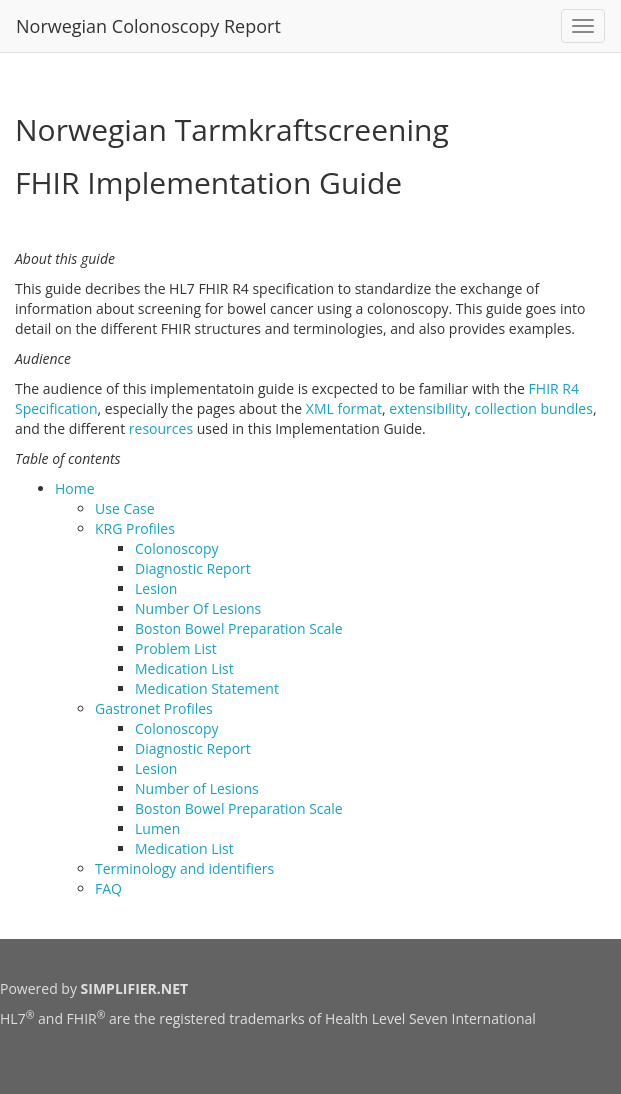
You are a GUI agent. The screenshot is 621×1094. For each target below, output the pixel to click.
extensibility (428, 408)
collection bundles (534, 408)
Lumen (157, 828)
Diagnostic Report (193, 568)
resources (161, 428)
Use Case (125, 508)
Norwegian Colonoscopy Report (148, 26)
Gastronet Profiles (154, 708)
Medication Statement (207, 688)
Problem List (176, 648)
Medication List (184, 668)
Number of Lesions (197, 788)
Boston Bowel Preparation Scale (239, 628)
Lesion (156, 588)
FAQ (108, 888)
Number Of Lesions (198, 608)
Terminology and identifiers (184, 868)
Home (75, 488)
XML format (344, 408)
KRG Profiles (135, 528)
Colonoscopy (177, 548)
